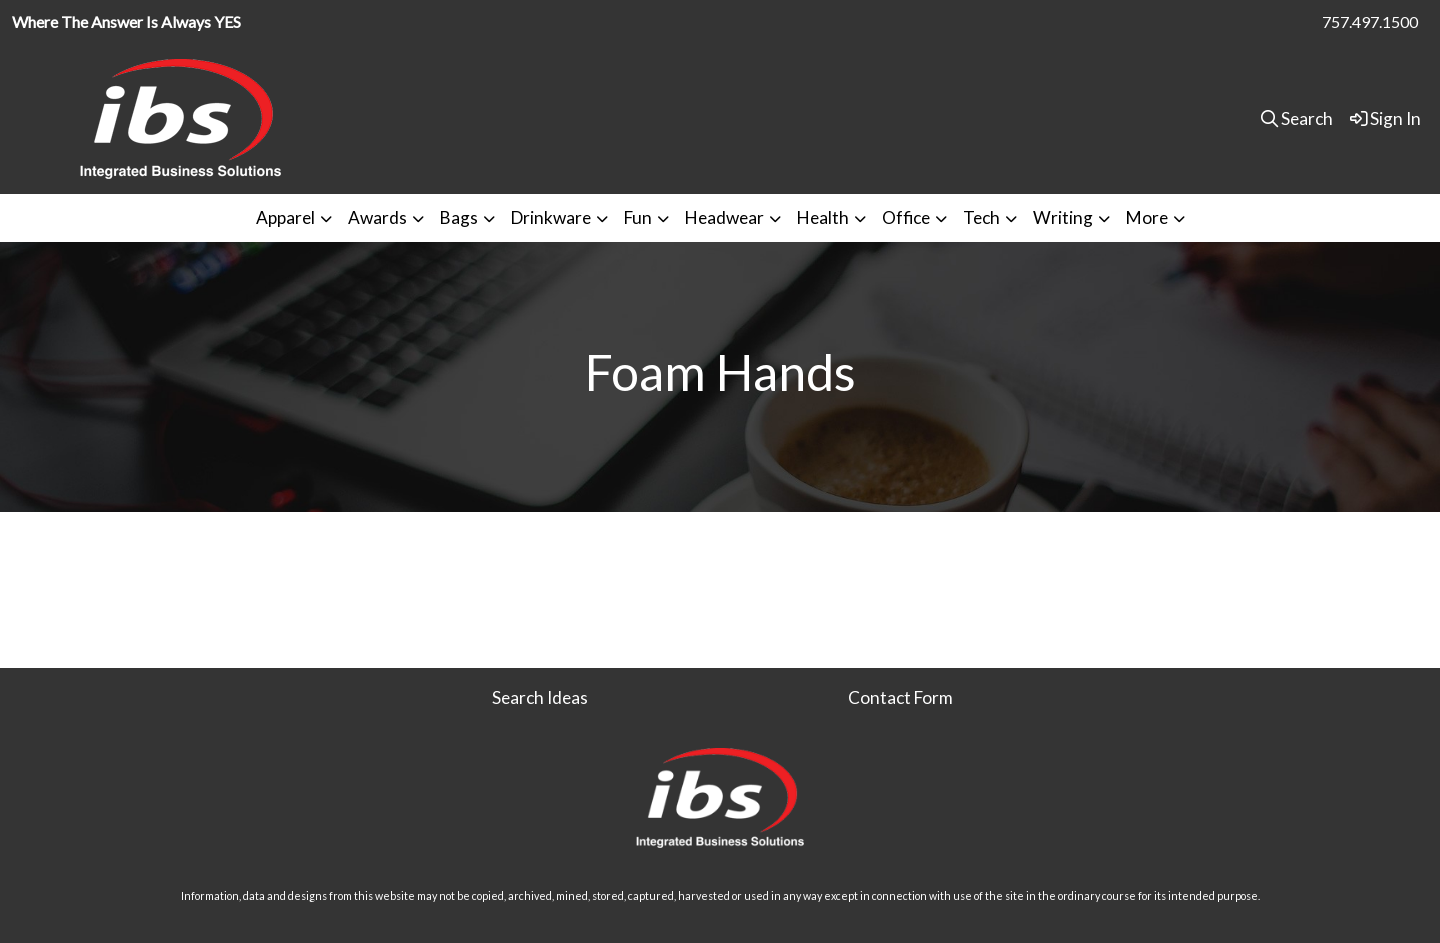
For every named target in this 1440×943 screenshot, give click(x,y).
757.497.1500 (1370, 21)
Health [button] (823, 217)
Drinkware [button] (551, 217)
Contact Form (900, 697)
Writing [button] (1063, 217)
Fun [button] (638, 217)
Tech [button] (981, 217)
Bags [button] (459, 217)
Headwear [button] (724, 217)
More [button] (1147, 217)
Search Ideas (540, 697)
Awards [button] (377, 217)
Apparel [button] (285, 217)
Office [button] (906, 217)
